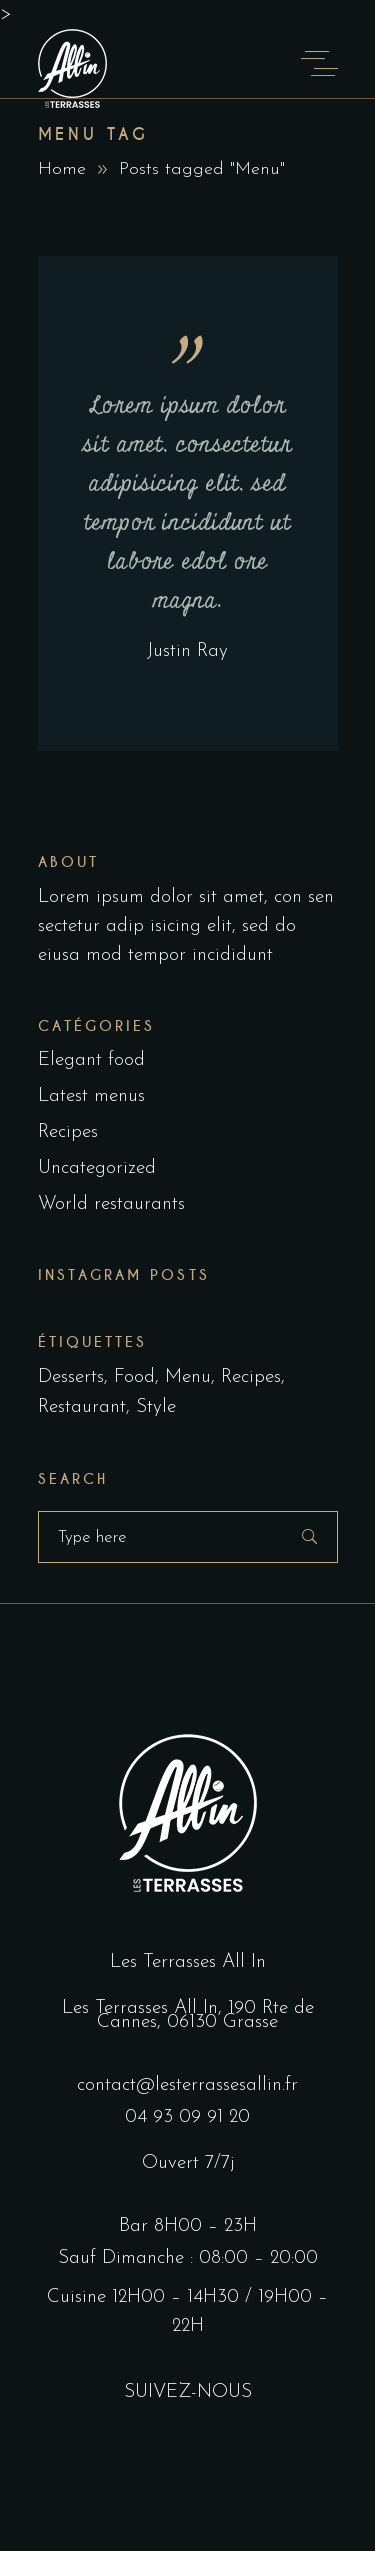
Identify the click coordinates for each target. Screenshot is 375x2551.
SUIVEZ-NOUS (188, 2392)
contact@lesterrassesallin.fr (187, 2085)
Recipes (68, 1132)
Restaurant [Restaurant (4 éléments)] (82, 1407)
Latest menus (91, 1096)
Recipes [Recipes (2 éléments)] (251, 1377)
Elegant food (91, 1060)
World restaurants (111, 1204)
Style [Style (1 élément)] (156, 1407)
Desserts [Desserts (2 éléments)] (71, 1377)
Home (62, 169)
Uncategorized (97, 1168)
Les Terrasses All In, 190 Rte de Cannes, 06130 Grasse (188, 2015)
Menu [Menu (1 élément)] (188, 1377)
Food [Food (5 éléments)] (134, 1377)
